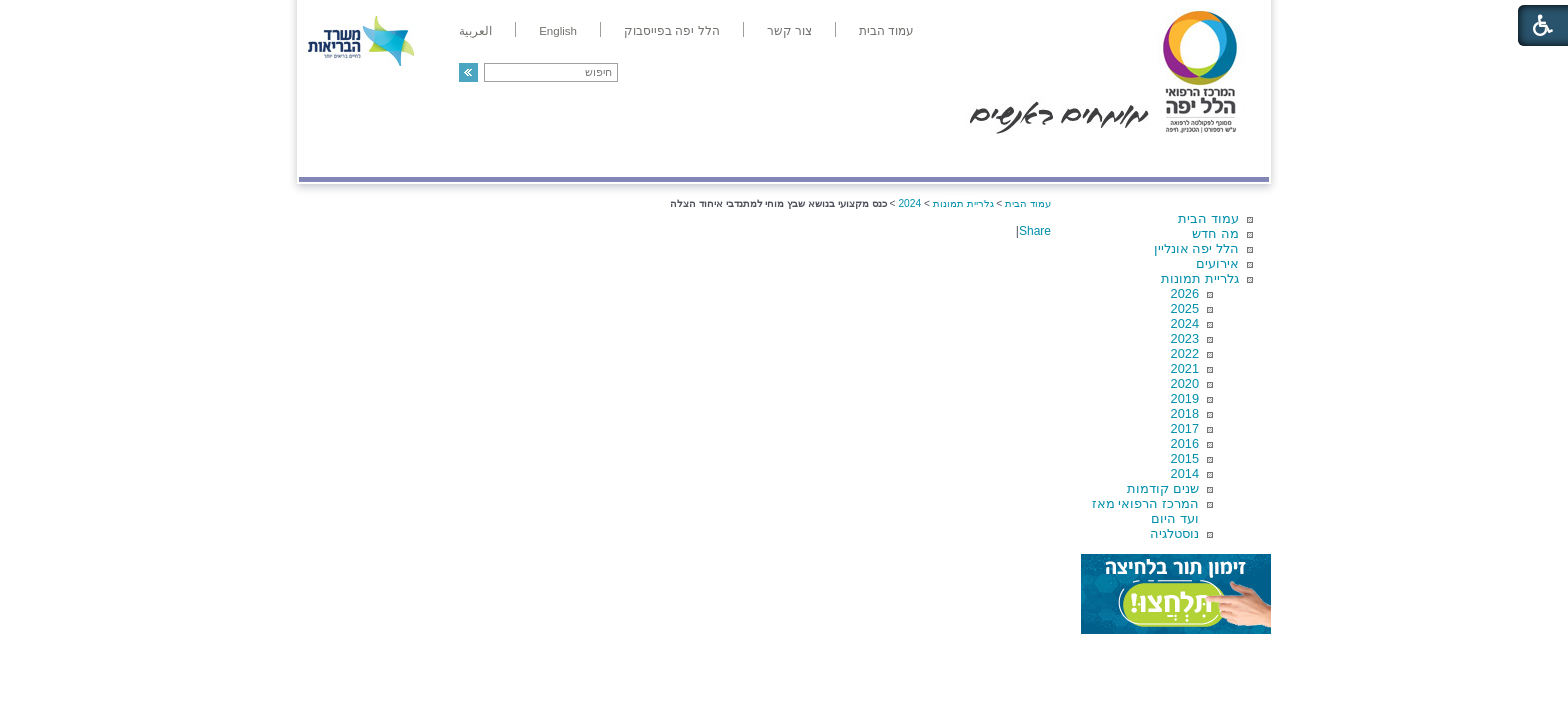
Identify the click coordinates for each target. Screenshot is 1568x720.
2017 (1185, 428)
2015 (1185, 458)
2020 (1185, 383)
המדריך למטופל (852, 156)
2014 (1185, 473)
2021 (1185, 368)
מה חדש (1215, 233)
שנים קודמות (1163, 488)
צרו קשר (332, 156)
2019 (1185, 398)
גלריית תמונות (1200, 278)
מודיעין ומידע (1211, 156)
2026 (1185, 293)
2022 (1185, 353)
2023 (1185, 338)
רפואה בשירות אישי (566, 156)
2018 (1185, 413)
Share (1035, 231)
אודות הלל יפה (968, 156)
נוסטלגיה (1174, 533)
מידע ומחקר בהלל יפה (716, 156)
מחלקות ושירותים (1090, 156)
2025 (1185, 308)
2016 (1185, 443)
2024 (1185, 323)
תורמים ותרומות (430, 156)
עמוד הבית (1208, 218)
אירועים (1217, 263)
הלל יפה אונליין (1196, 248)
